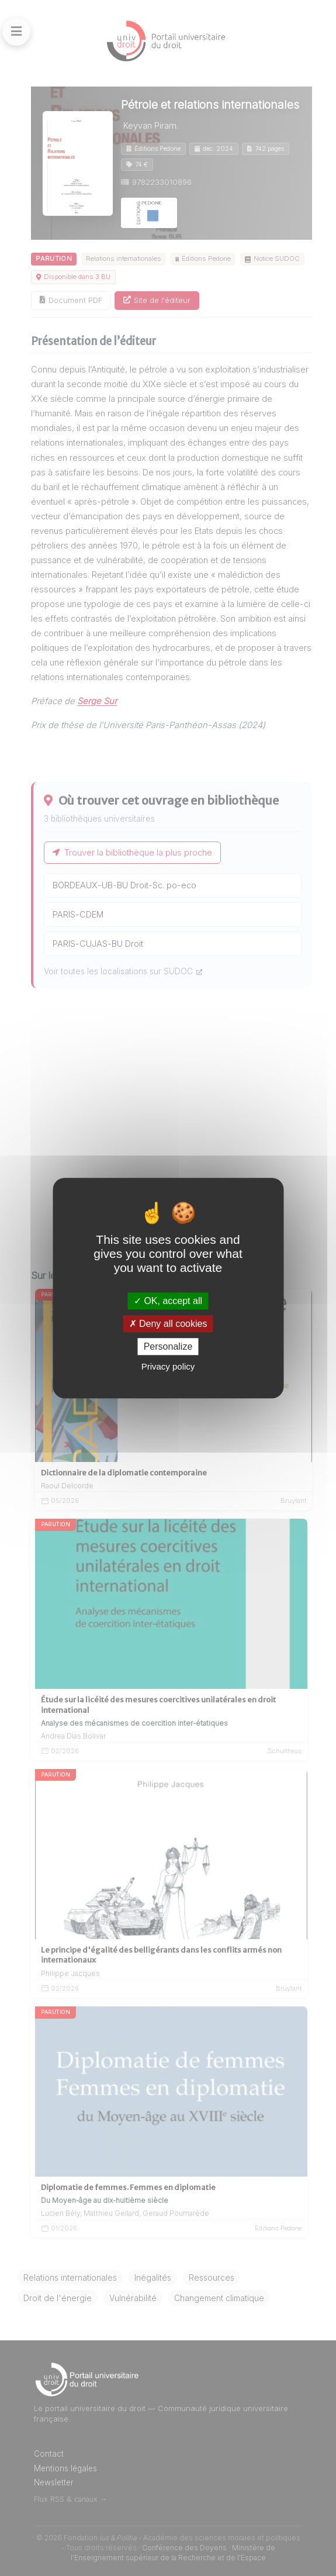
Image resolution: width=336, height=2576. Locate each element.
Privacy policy (168, 1366)
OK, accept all (168, 1301)
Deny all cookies (168, 1324)
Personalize (168, 1346)
